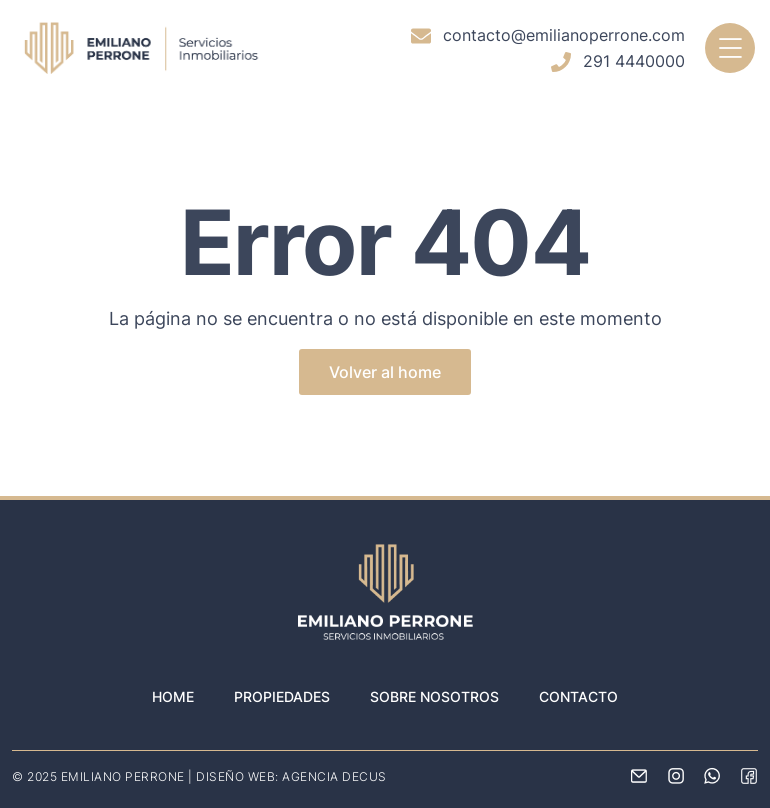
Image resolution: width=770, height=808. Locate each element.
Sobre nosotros (434, 696)
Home (173, 696)
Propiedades (282, 696)
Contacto (578, 696)
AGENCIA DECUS (334, 776)
